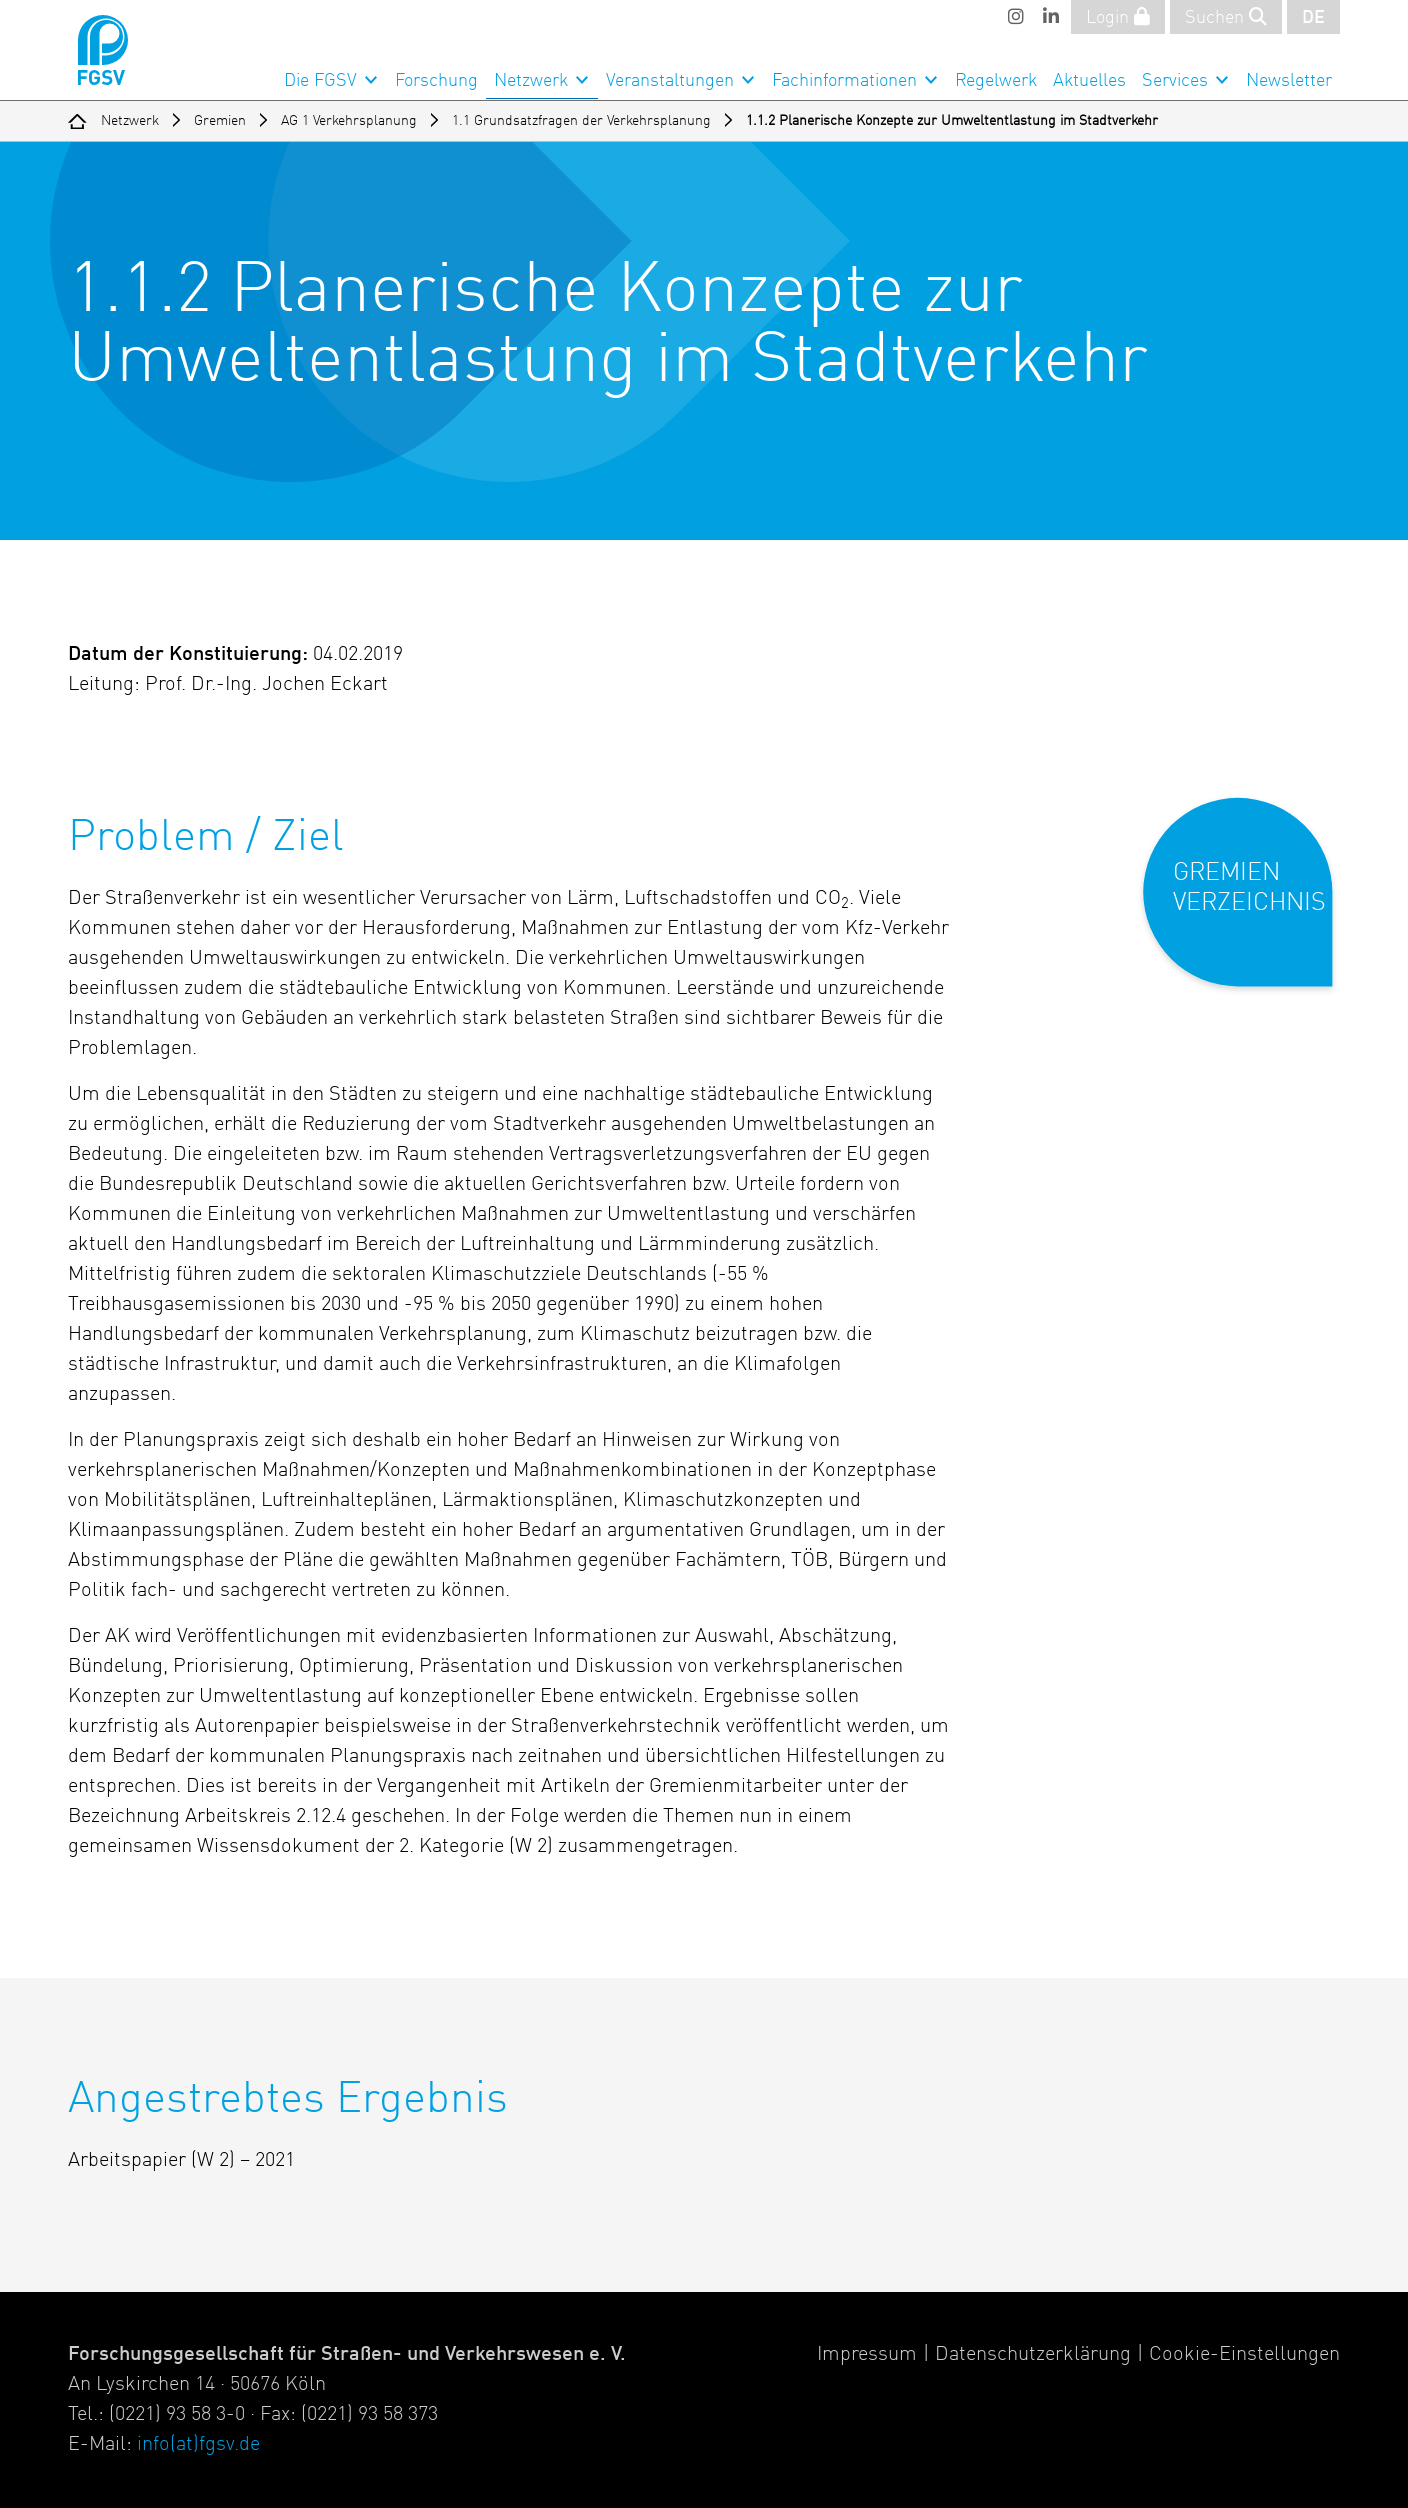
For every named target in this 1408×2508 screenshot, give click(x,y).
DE (1313, 18)
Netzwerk (531, 81)
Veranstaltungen (670, 81)
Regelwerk (996, 81)
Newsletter (1289, 81)
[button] (1251, 908)
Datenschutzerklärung (1033, 2355)
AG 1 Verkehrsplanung (349, 121)
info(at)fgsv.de (198, 2445)
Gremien (220, 121)
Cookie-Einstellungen (1244, 2355)
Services (1175, 81)
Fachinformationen (844, 81)
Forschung (436, 81)
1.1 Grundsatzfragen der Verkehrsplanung (581, 121)
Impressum (867, 2355)
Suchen (1226, 17)
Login (1118, 17)
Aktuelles (1089, 81)
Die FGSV (320, 81)
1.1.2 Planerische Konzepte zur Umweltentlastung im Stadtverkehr (952, 121)
